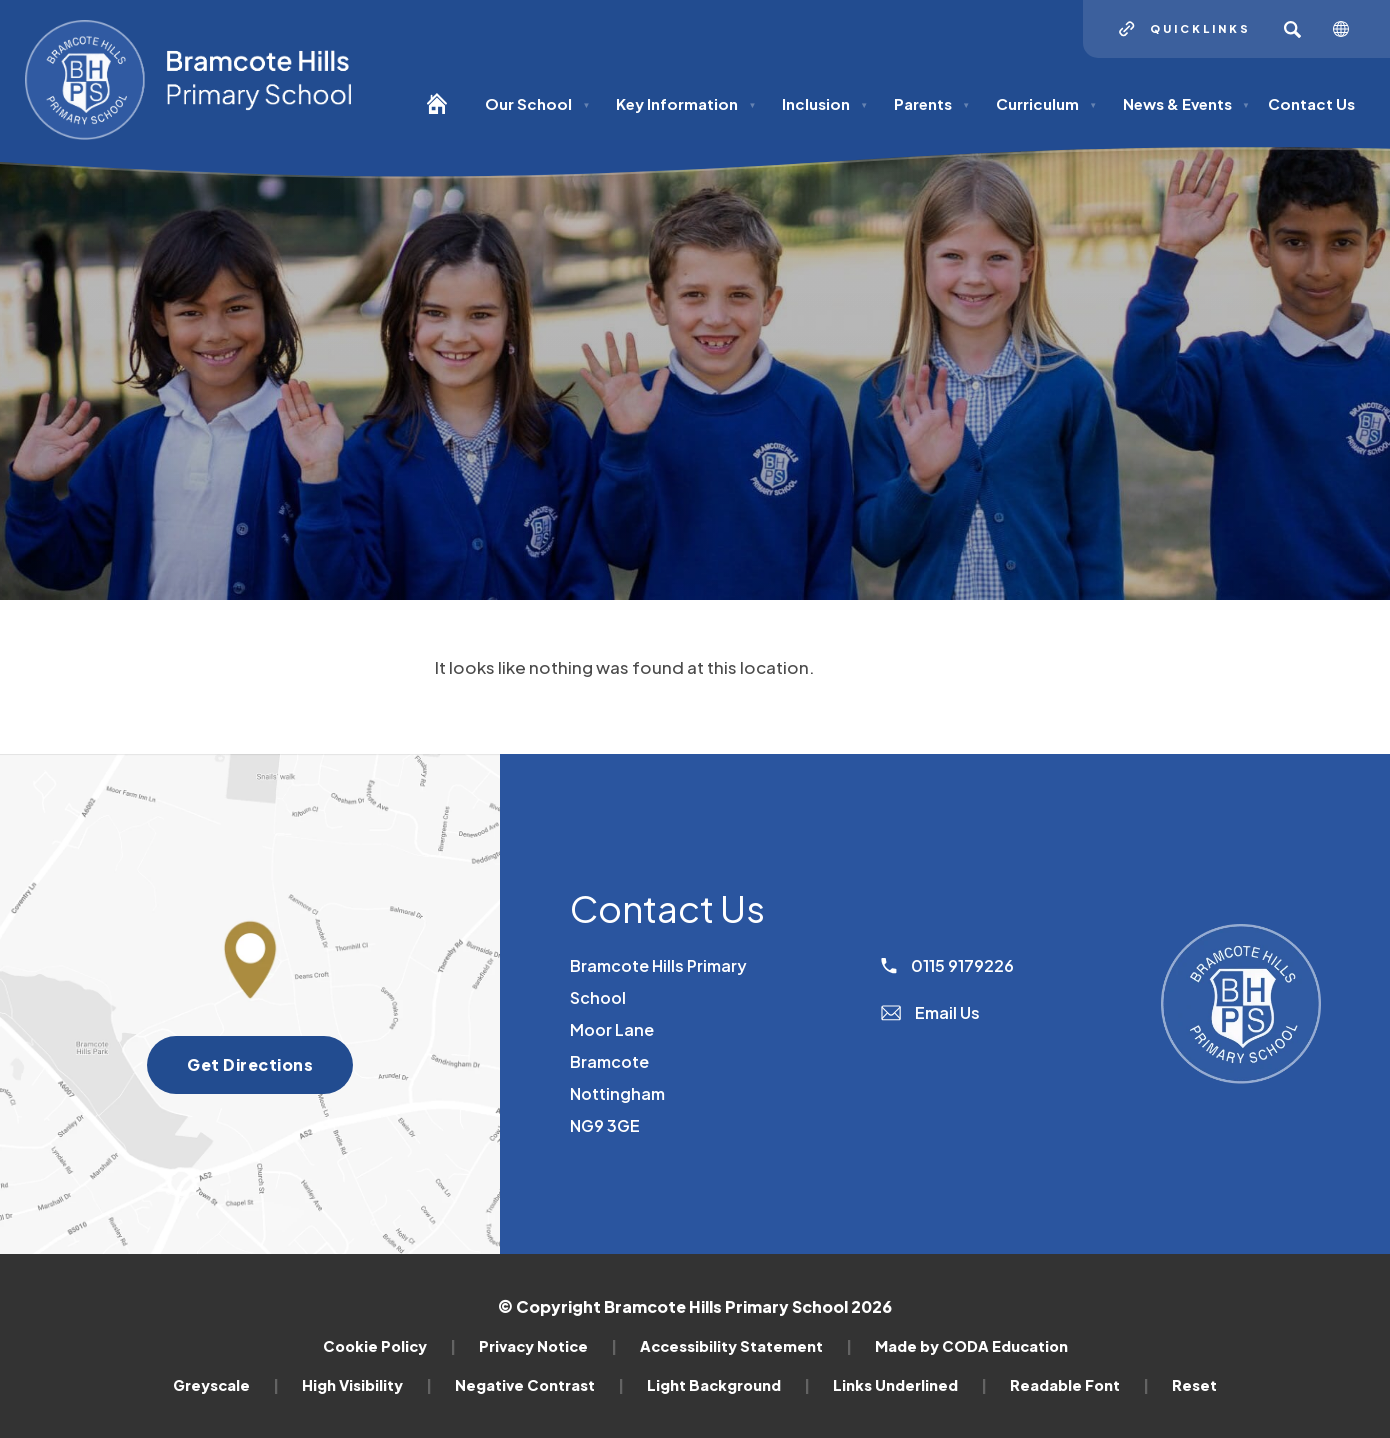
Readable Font (1079, 1385)
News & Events (1186, 103)
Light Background (728, 1385)
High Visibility (367, 1385)
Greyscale (226, 1385)
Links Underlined (910, 1385)
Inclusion (825, 103)
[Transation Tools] (1348, 29)
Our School (537, 103)
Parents (932, 103)
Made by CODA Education (971, 1346)
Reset (1194, 1385)
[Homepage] (444, 112)
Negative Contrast (539, 1385)
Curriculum (1046, 103)
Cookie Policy (389, 1346)
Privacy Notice (548, 1346)
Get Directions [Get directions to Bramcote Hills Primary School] (250, 1064)
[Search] (1292, 29)
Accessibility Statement (746, 1346)
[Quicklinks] (1185, 29)
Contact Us (1311, 103)
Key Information (686, 103)
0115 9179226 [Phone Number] (947, 965)
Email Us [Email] (930, 1012)
